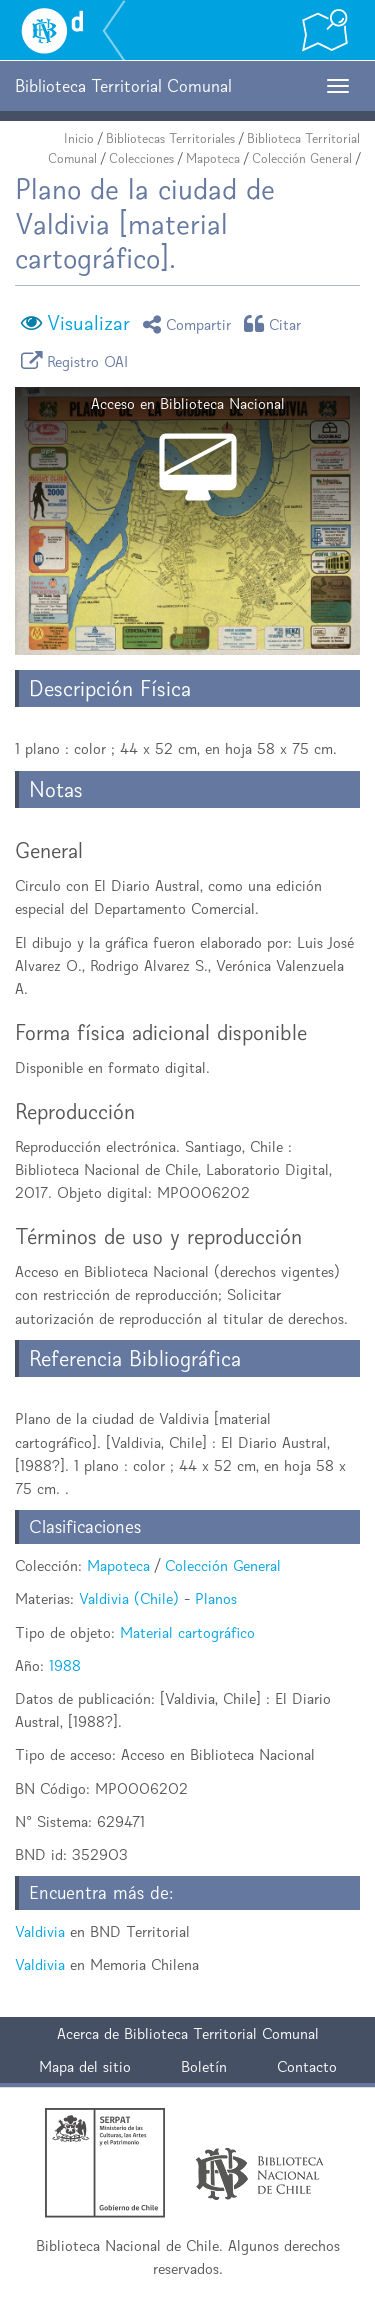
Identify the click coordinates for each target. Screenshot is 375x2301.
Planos (216, 1598)
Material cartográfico (187, 1632)
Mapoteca (213, 158)
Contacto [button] (307, 2066)
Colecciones (141, 158)
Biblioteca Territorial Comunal (221, 2033)
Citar (276, 323)
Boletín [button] (204, 2066)
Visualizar (88, 323)
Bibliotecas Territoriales (170, 138)
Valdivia (40, 1931)
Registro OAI (78, 360)
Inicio (79, 138)
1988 (65, 1665)
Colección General (302, 158)
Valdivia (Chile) (129, 1598)
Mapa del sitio (85, 2066)
